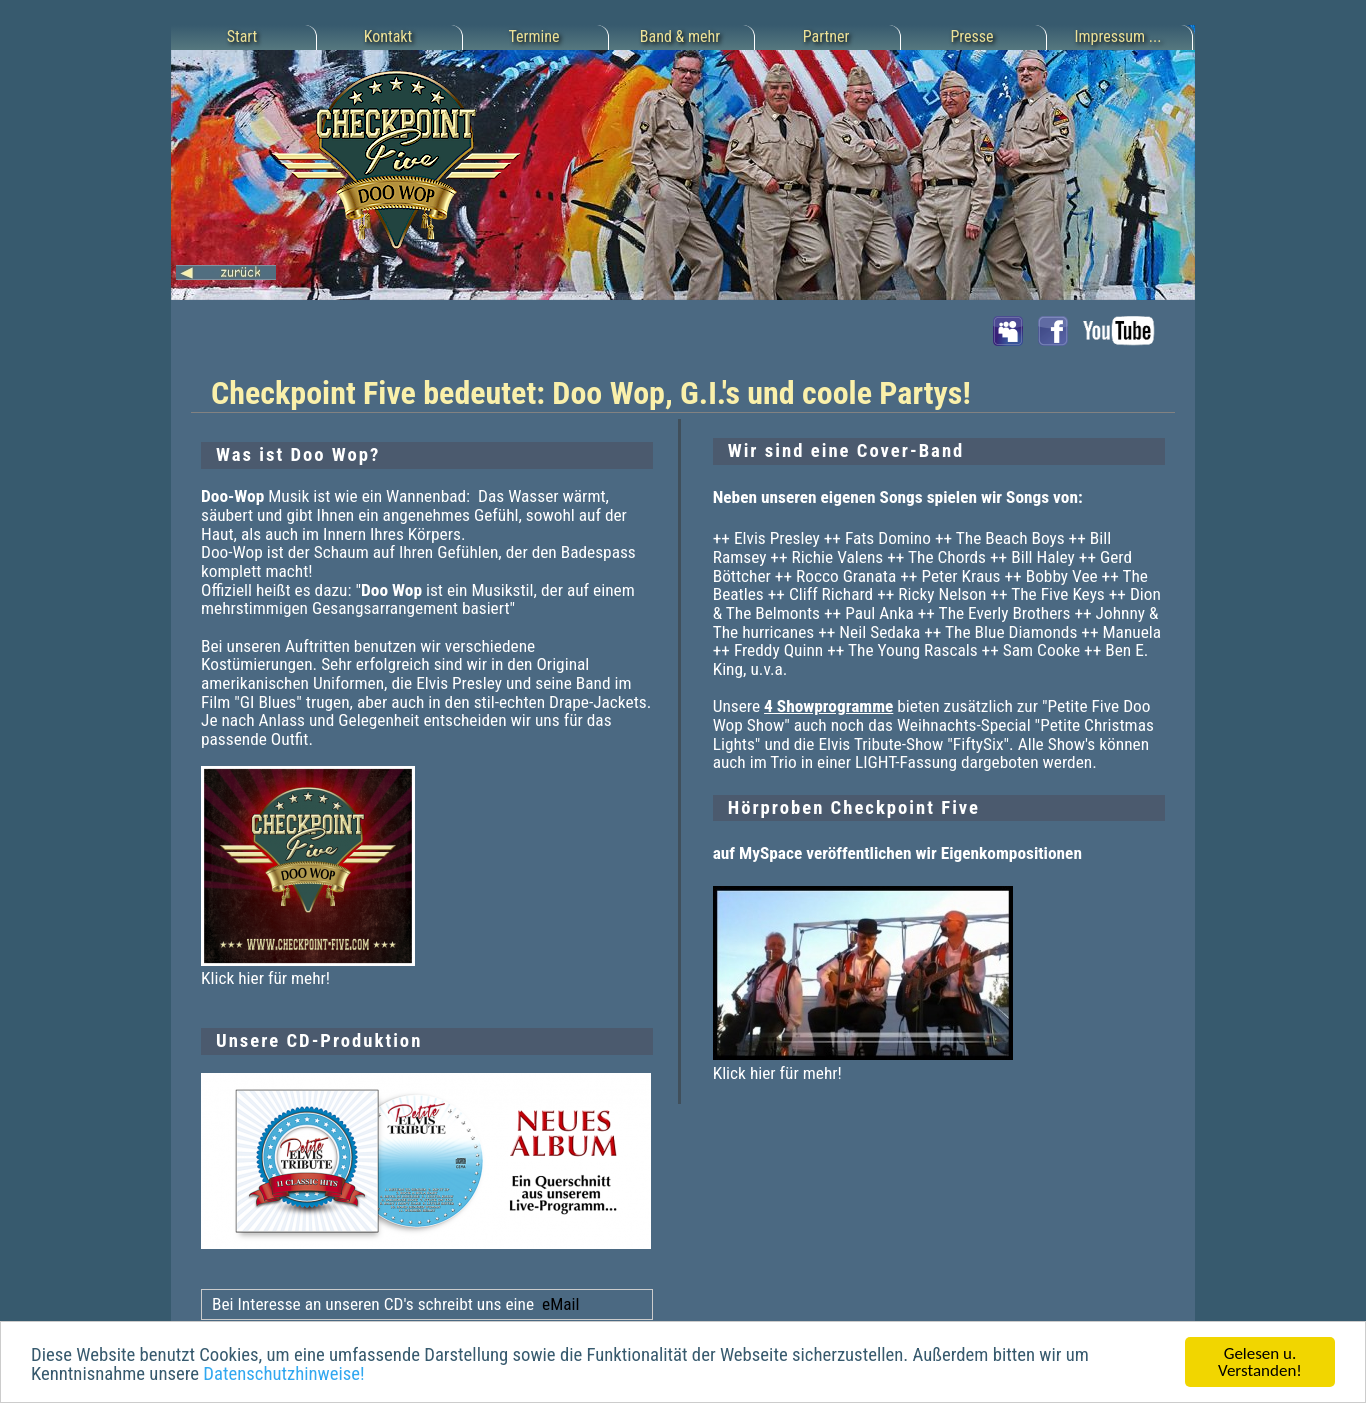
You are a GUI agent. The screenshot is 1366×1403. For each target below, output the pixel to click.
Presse (971, 36)
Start (242, 36)
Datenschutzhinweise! (283, 1375)
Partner (826, 36)
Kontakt (388, 36)
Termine (534, 36)
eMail (558, 1304)
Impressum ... (1118, 36)
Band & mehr (680, 36)
